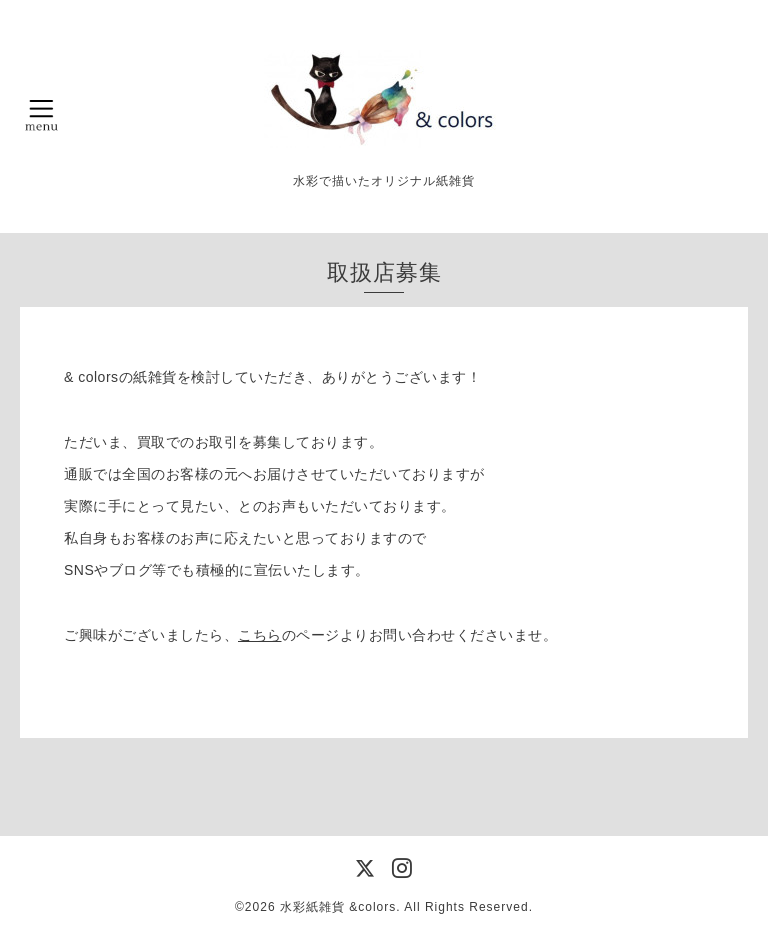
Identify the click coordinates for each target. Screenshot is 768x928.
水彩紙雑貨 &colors (338, 907)
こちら (260, 635)
